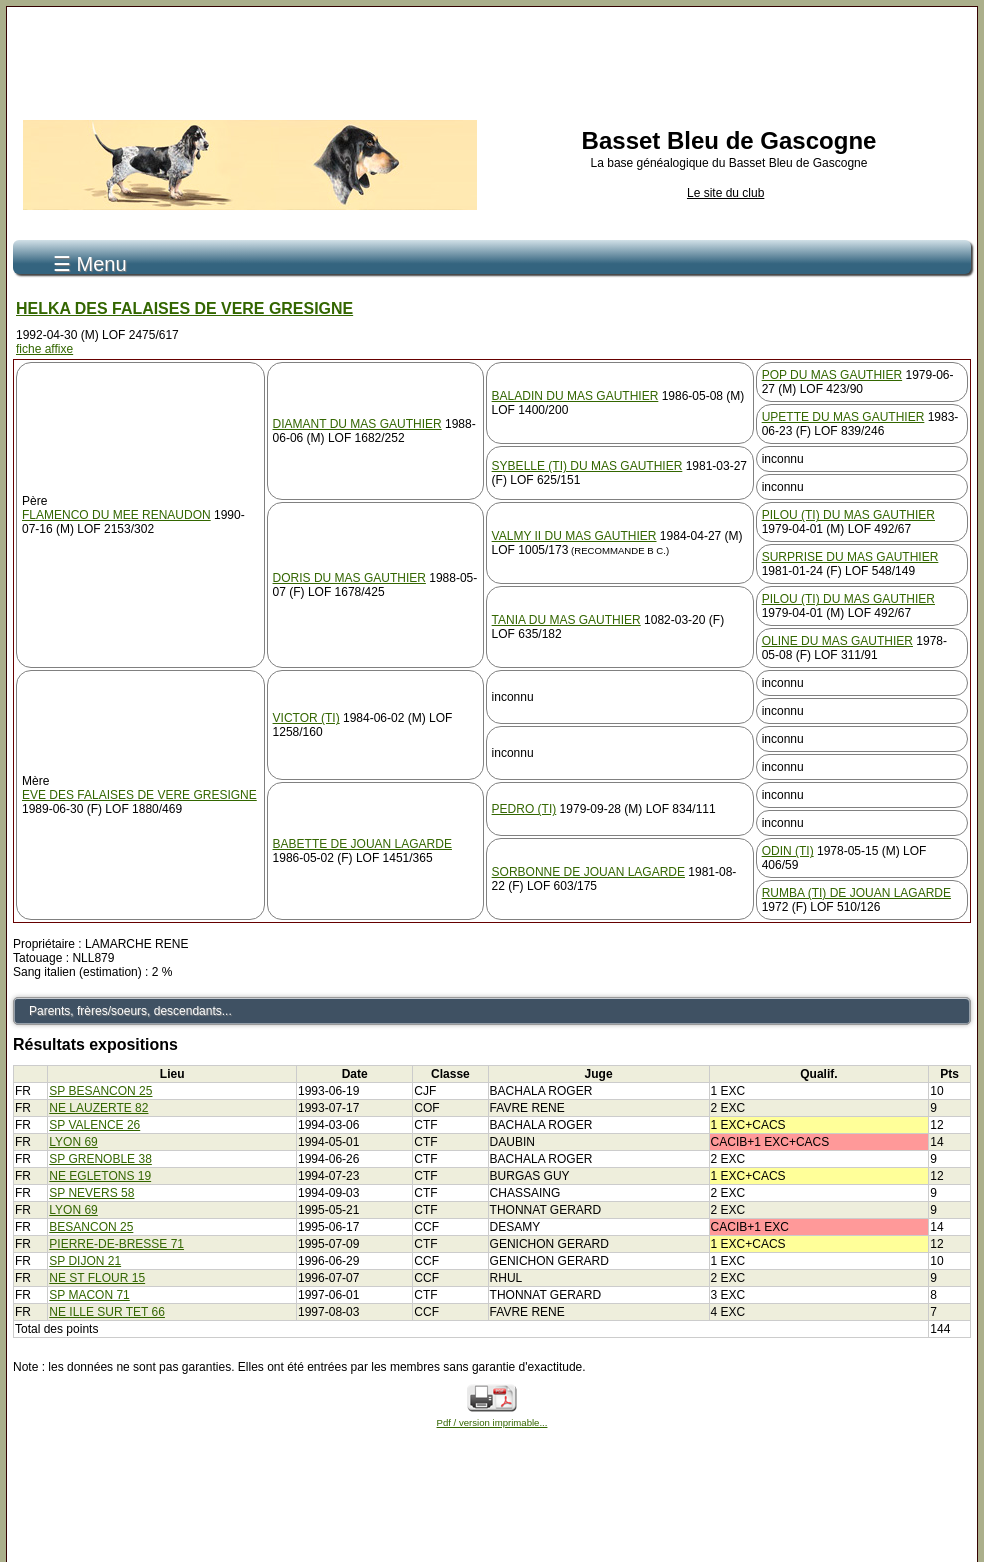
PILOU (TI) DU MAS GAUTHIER (848, 515)
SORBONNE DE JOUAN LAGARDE (588, 872)
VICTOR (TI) (306, 718)
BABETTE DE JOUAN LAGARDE (362, 844)
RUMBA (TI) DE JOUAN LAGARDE (856, 893)
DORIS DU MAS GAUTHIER (349, 578)
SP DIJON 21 (85, 1261)
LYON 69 (73, 1142)
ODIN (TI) (788, 851)
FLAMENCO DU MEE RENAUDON (116, 515)
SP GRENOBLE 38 (100, 1159)
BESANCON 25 (91, 1227)
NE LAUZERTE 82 (98, 1108)
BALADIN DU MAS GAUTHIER (575, 396)
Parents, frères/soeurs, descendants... (130, 1011)
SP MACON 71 (89, 1295)
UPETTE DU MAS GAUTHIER (843, 417)
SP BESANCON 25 (100, 1091)
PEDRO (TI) (524, 809)
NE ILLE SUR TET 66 (107, 1312)
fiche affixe (44, 349)
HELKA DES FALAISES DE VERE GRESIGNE (184, 308)
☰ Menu (90, 264)
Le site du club (725, 193)
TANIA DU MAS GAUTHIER (566, 620)
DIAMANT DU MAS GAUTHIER (357, 424)
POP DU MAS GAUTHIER (832, 375)
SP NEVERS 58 (91, 1193)
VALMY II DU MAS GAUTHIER (574, 536)
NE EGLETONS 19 (100, 1176)
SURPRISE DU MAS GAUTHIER (850, 557)
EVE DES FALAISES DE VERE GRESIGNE (139, 795)
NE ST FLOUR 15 (97, 1278)
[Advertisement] (492, 58)
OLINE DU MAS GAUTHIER (837, 641)
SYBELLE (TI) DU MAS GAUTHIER (587, 466)
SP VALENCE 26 (94, 1125)
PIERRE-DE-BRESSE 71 (116, 1244)
